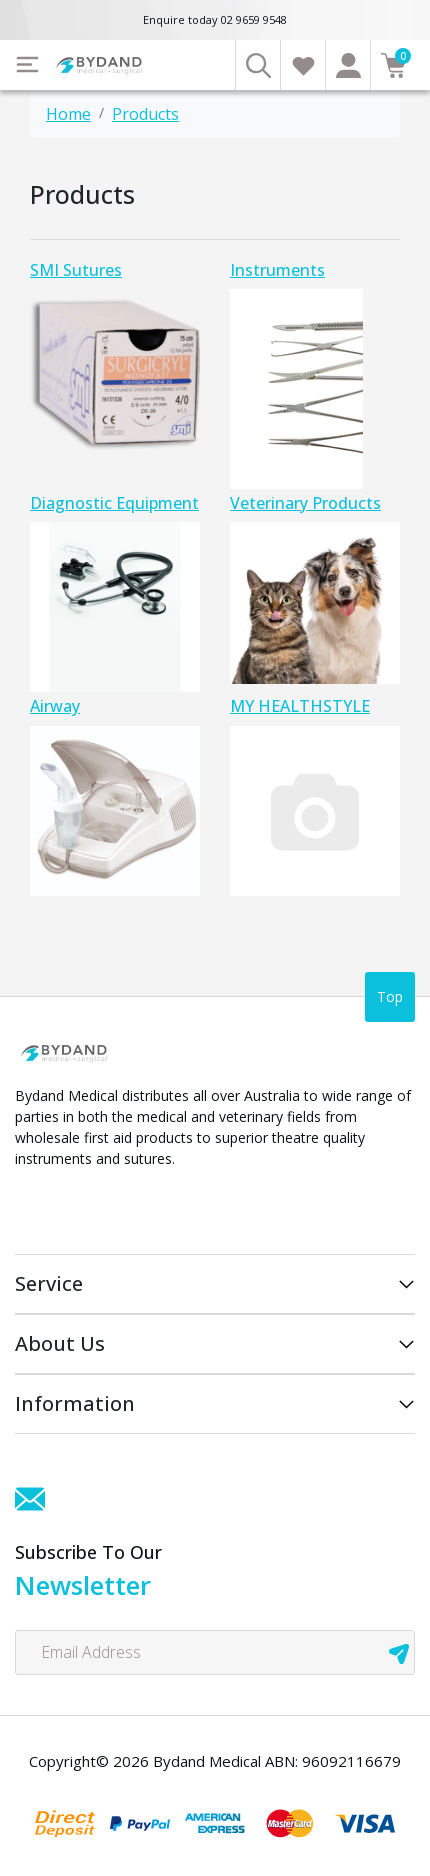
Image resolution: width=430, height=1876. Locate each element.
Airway (55, 706)
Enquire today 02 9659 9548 (215, 19)
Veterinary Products (305, 503)
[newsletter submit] (399, 1652)
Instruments (277, 270)
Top (390, 996)
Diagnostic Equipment (114, 503)
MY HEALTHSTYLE (300, 706)
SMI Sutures (76, 270)
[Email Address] (215, 1652)
